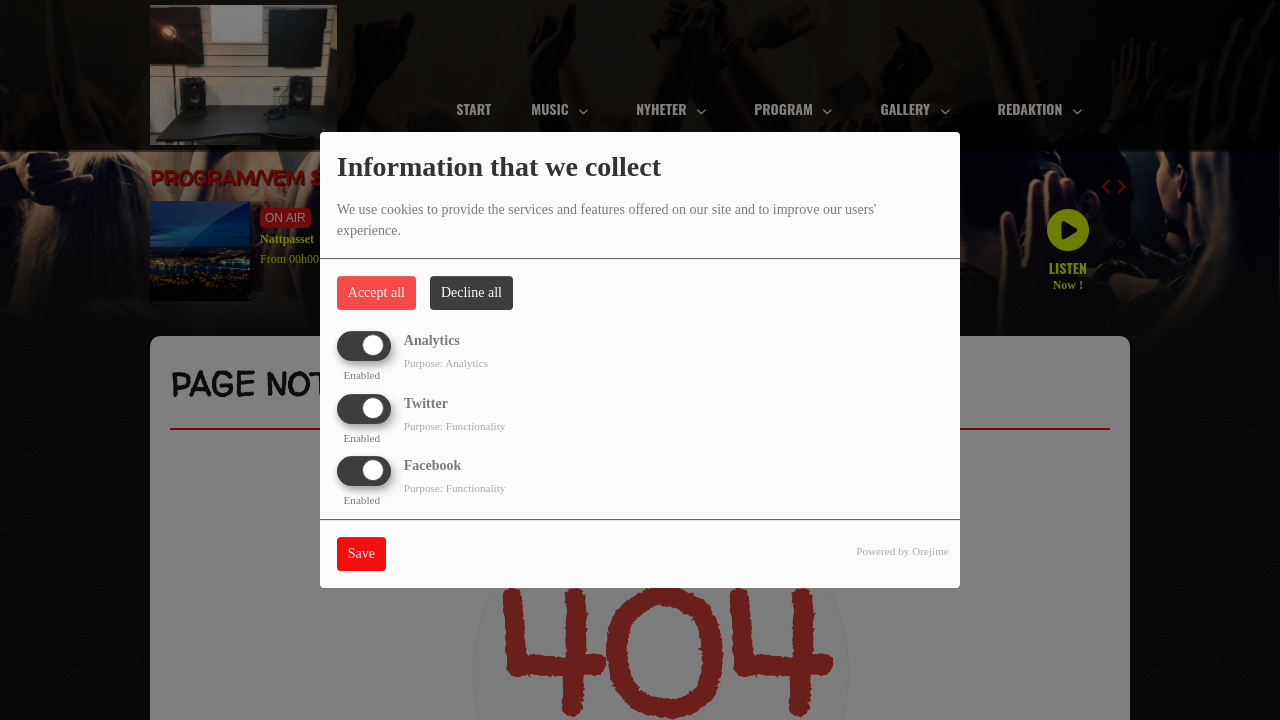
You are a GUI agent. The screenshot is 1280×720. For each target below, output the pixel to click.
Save (361, 553)
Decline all (471, 292)
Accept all (376, 292)
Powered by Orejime (902, 551)
